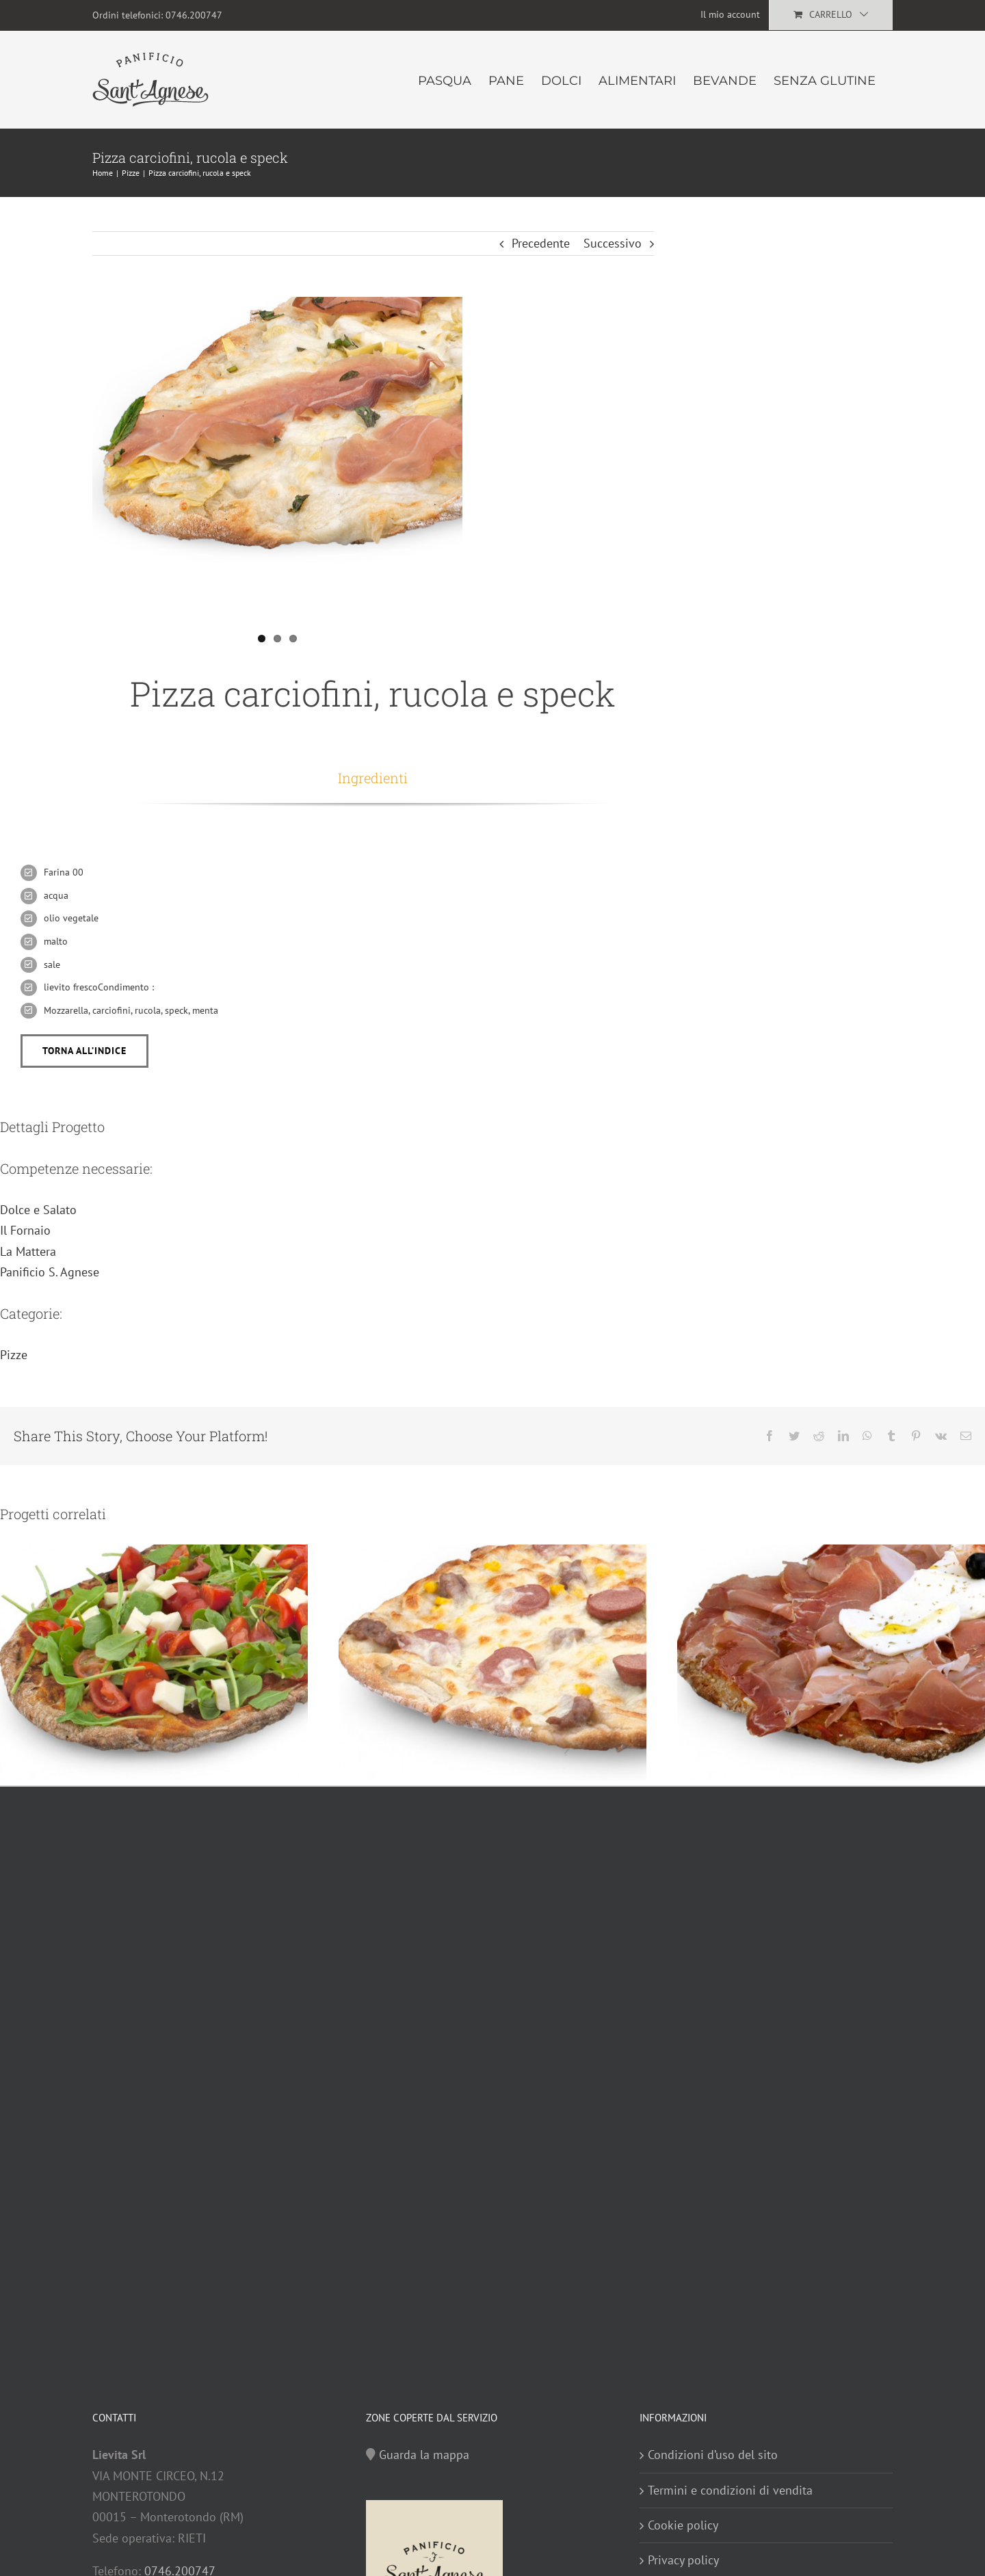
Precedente (541, 243)
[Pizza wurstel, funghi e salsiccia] (492, 1661)
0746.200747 (194, 15)
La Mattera (28, 1251)
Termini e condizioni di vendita (730, 2490)
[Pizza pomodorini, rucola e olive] (154, 1661)
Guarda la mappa (424, 2454)
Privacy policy (683, 2560)
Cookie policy (683, 2525)
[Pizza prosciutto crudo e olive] (831, 1661)
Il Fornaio (25, 1230)
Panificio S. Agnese (49, 1272)
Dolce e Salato (38, 1210)
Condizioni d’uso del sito (713, 2454)
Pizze (13, 1355)
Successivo (612, 243)
